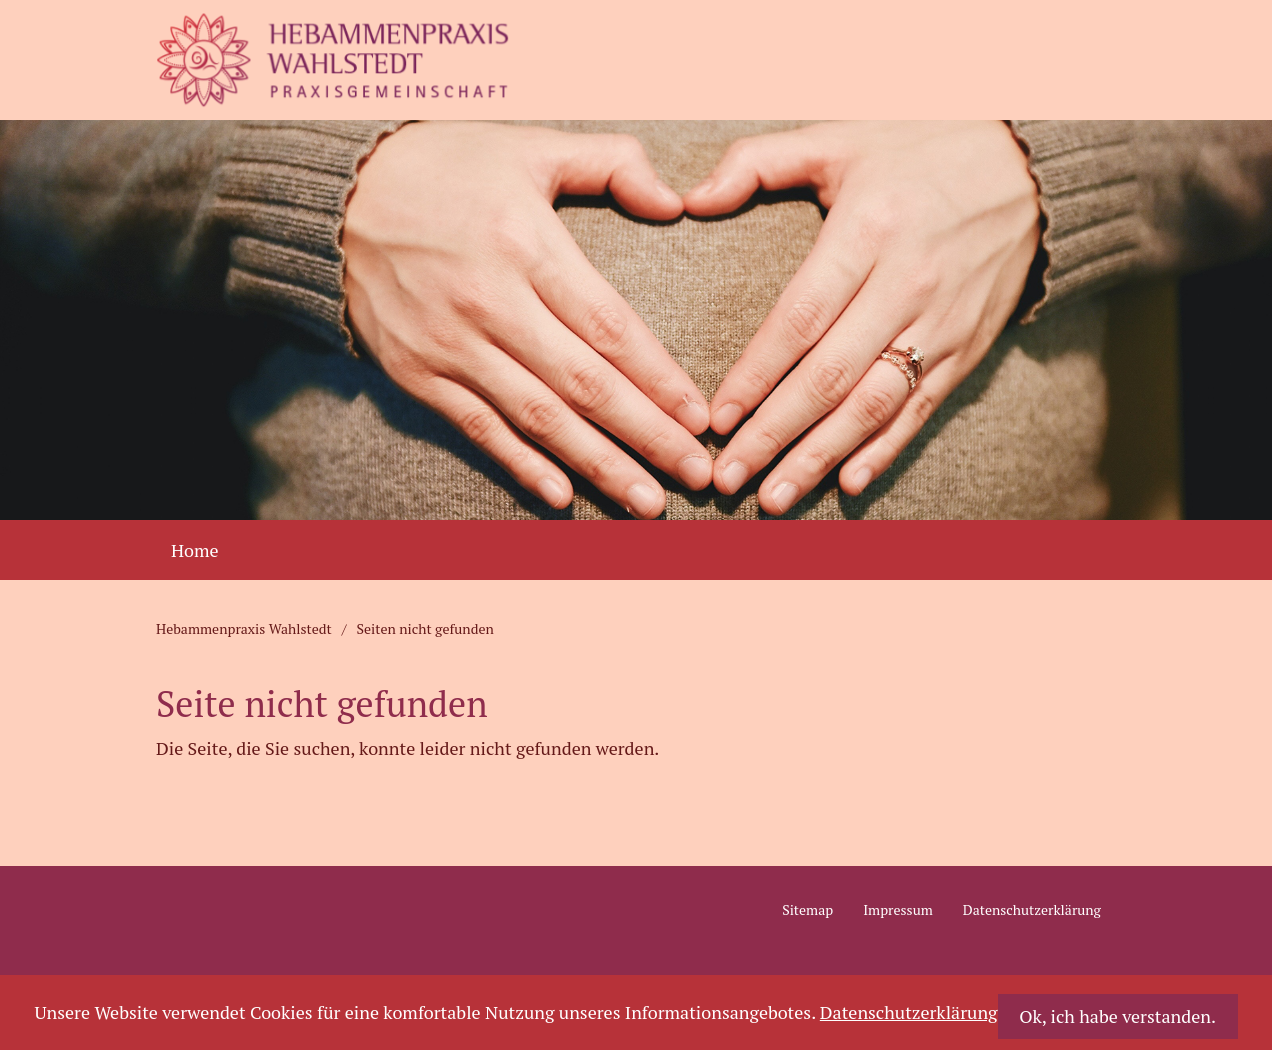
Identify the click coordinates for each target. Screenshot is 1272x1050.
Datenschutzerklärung (1032, 909)
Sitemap (807, 909)
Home (195, 550)
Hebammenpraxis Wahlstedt (244, 629)
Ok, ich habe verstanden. (1117, 1016)
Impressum (898, 909)
